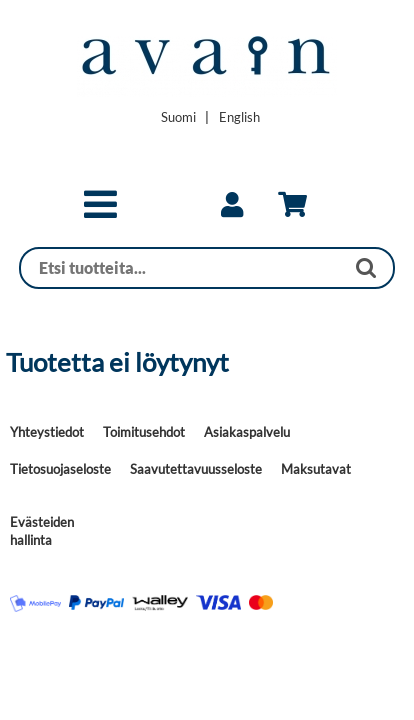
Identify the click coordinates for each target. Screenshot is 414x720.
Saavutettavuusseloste (196, 469)
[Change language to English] (239, 117)
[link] (232, 205)
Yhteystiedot (47, 432)
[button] (100, 213)
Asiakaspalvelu (247, 432)
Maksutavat (316, 469)
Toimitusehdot (144, 432)
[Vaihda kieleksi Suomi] (178, 117)
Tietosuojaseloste (60, 469)
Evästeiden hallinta (42, 531)
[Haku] (182, 268)
